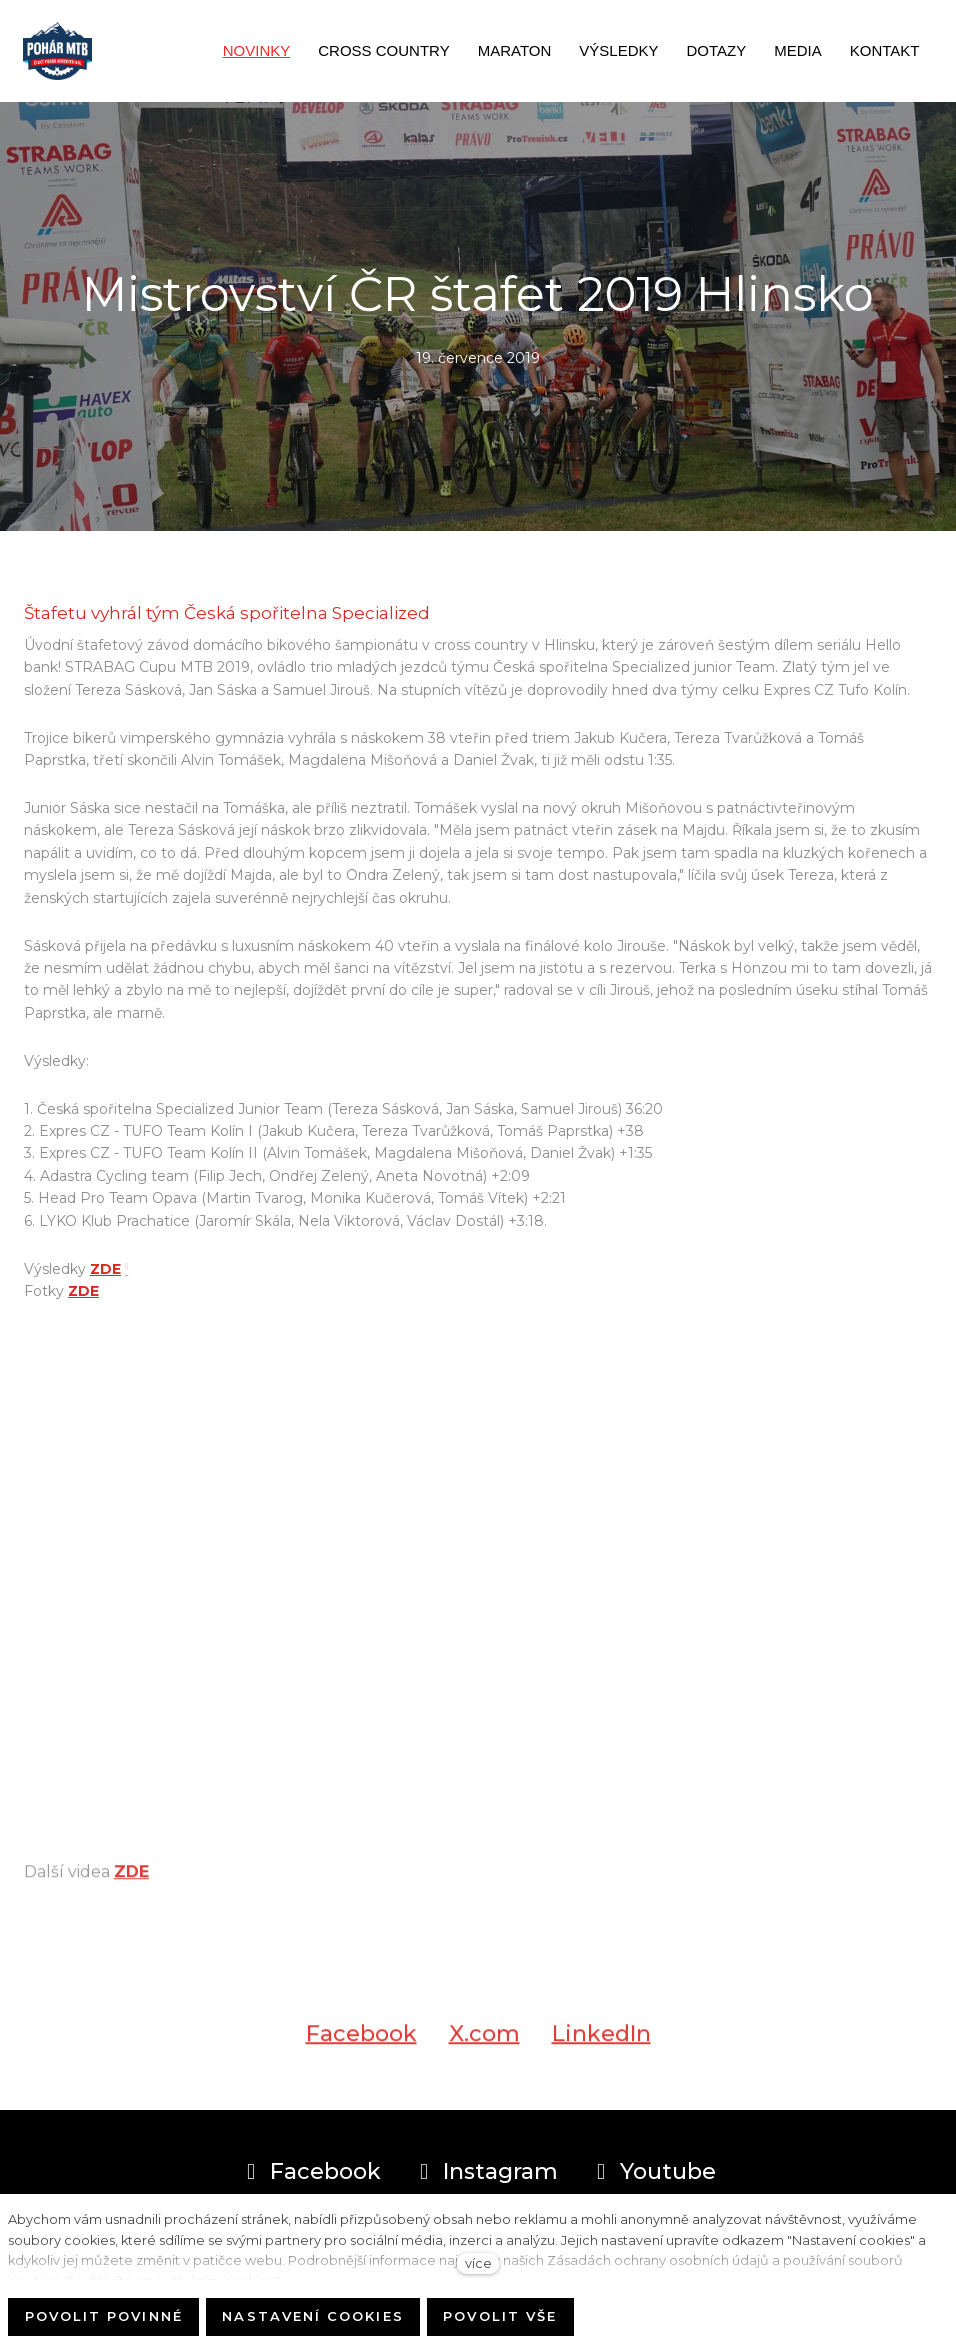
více (478, 2263)
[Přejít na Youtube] (653, 2172)
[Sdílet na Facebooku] (361, 2044)
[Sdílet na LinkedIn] (601, 2044)
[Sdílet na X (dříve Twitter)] (484, 2044)
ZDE (105, 1269)
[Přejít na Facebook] (310, 2172)
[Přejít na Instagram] (485, 2172)
